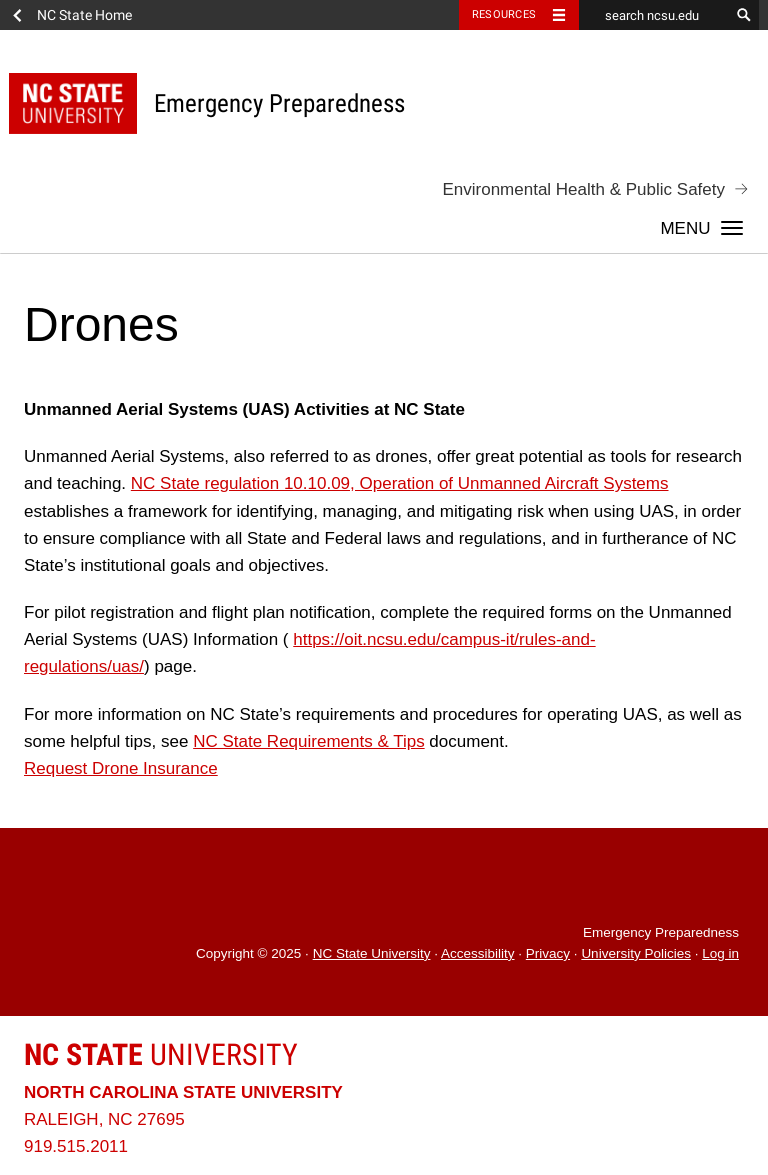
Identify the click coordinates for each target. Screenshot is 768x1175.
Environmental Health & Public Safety (583, 189)
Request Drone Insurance (121, 768)
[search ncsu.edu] (654, 15)
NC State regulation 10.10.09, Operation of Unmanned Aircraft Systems (400, 483)
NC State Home (84, 15)
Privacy (548, 953)
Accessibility (478, 953)
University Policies (636, 953)
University (161, 1054)
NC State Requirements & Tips (308, 741)
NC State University (372, 953)
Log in (720, 953)
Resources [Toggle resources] (504, 14)
